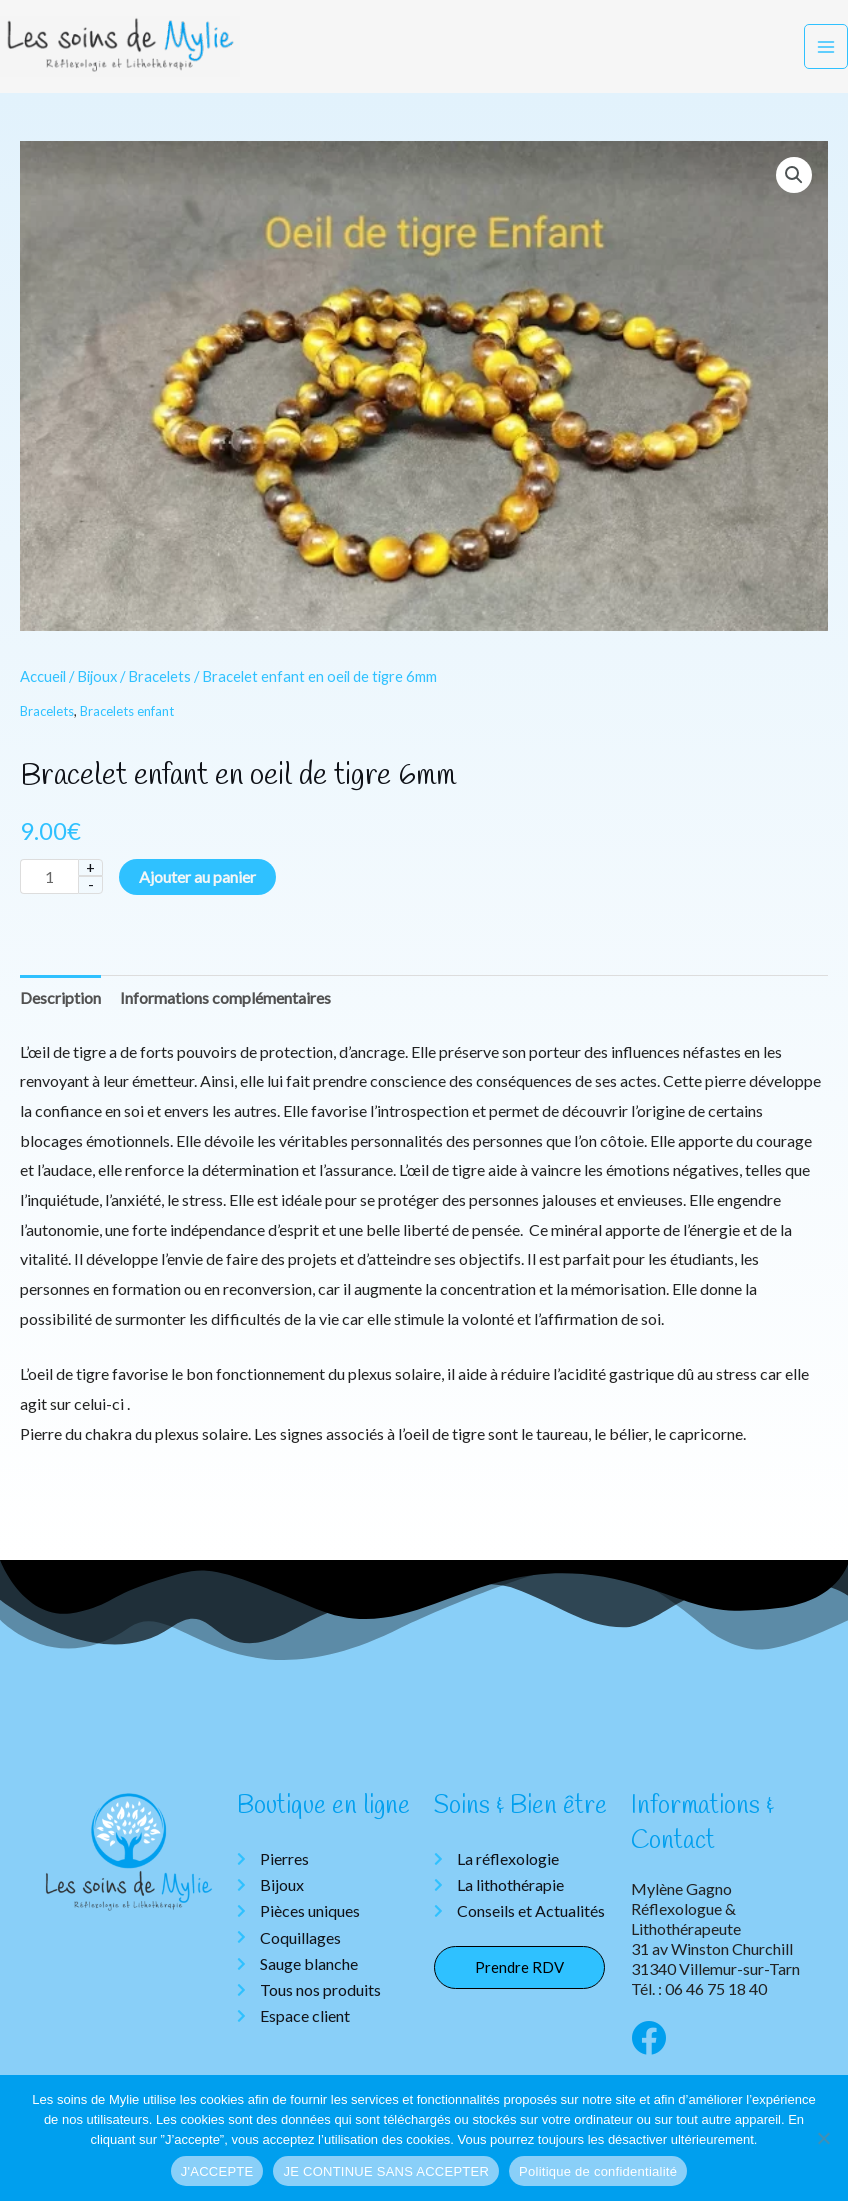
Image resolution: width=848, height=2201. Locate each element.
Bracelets (159, 689)
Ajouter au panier (197, 889)
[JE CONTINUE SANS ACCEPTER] (823, 2138)
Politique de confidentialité (598, 2171)
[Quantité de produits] (49, 889)
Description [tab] (60, 1010)
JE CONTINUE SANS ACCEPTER (386, 2171)
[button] (794, 188)
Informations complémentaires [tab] (225, 1010)
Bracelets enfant (127, 724)
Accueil (43, 689)
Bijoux (97, 689)
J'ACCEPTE (217, 2171)
